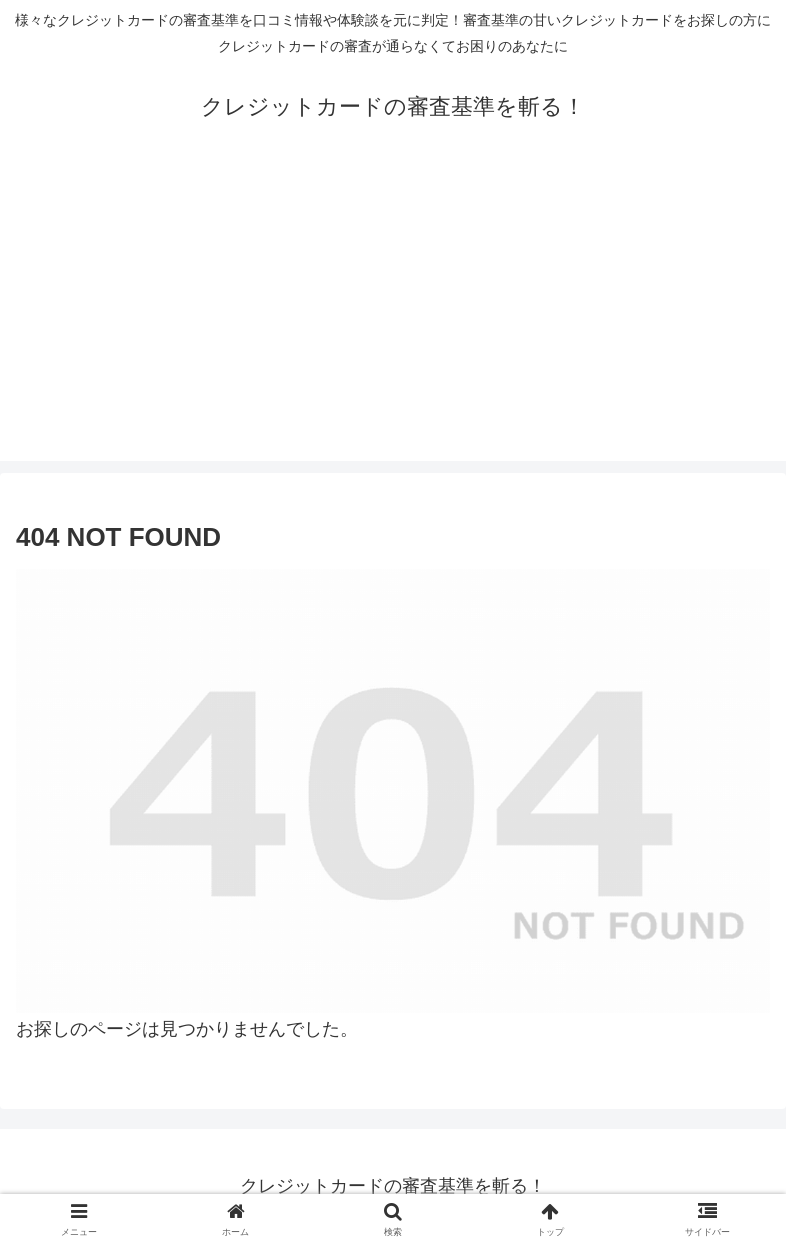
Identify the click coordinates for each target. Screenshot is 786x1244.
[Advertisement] (393, 321)
